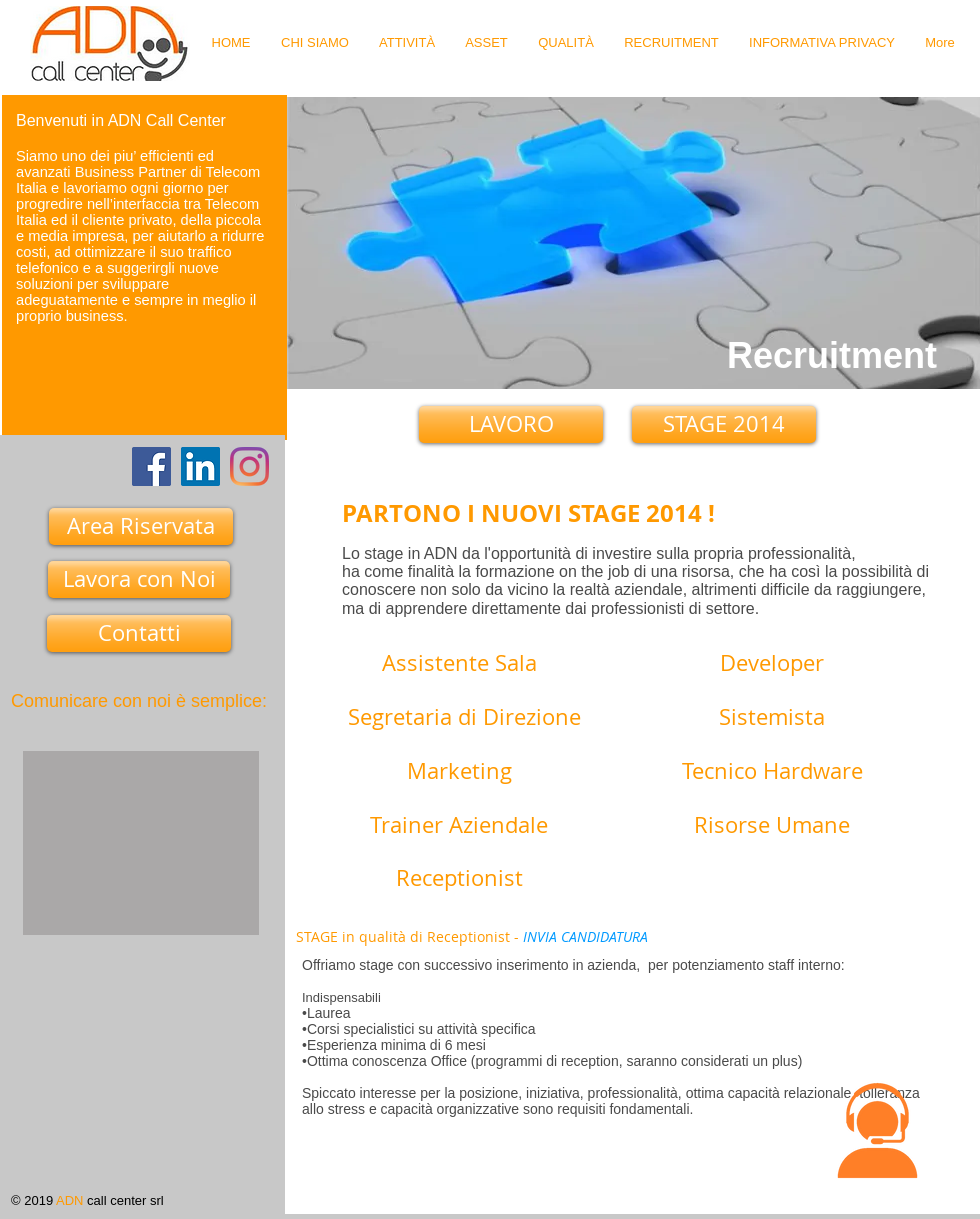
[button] (877, 1130)
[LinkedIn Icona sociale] (200, 466)
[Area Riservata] (141, 526)
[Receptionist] (459, 882)
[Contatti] (139, 633)
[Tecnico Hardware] (772, 775)
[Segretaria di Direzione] (464, 721)
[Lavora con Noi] (139, 579)
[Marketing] (459, 775)
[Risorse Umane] (772, 829)
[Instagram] (249, 466)
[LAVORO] (511, 424)
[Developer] (772, 667)
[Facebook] (151, 466)
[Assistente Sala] (459, 667)
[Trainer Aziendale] (459, 829)
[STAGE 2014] (724, 424)
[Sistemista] (772, 721)
